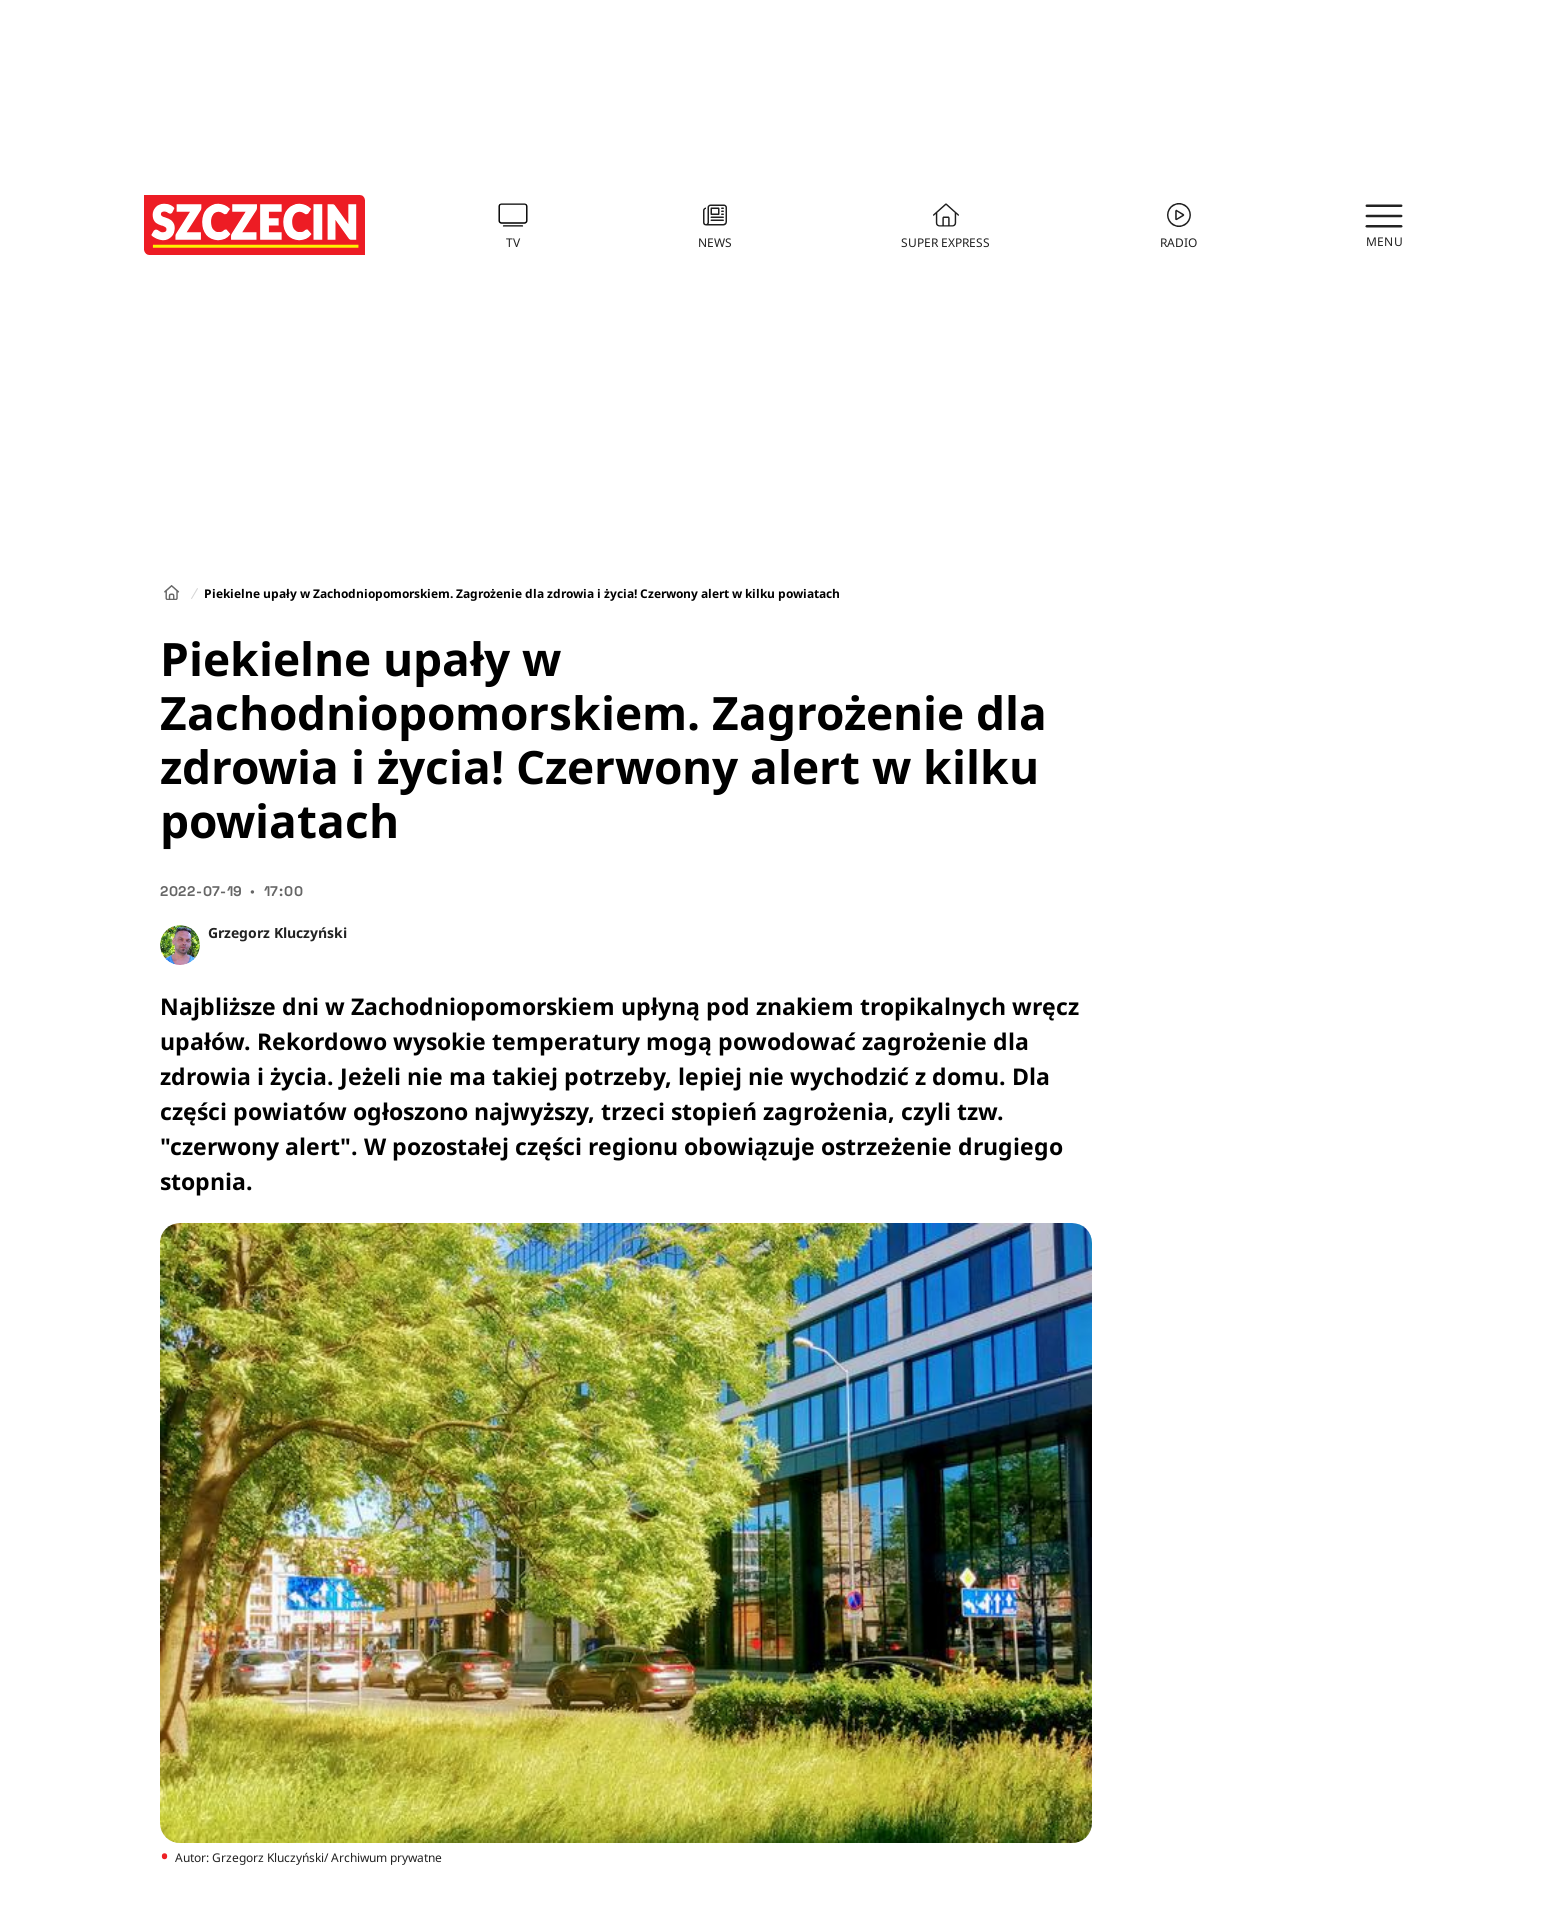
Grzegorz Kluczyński (277, 932)
